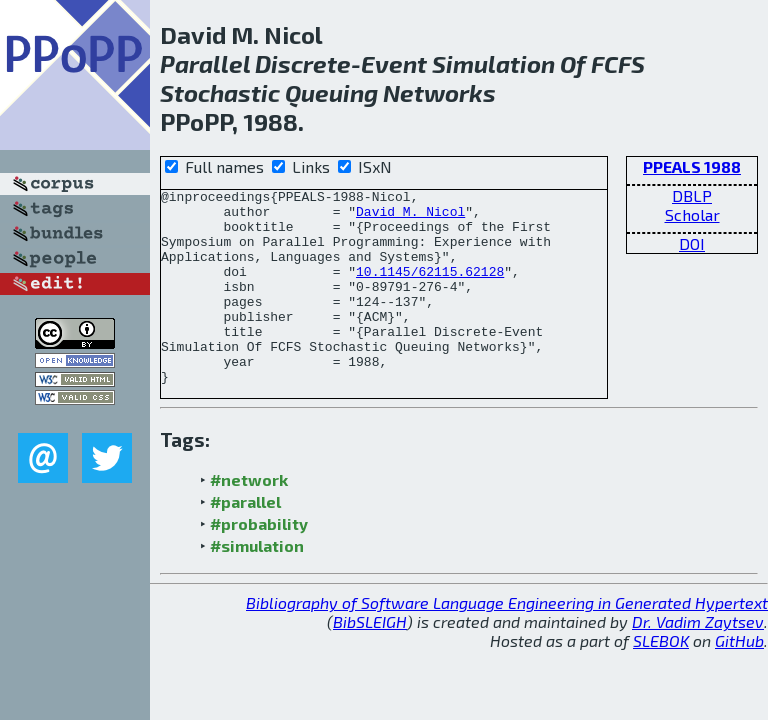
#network (249, 518)
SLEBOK (661, 679)
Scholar (692, 214)
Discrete (303, 63)
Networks (439, 92)
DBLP (692, 195)
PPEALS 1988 (692, 166)
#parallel (245, 540)
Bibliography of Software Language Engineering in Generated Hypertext (507, 641)
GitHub (739, 679)
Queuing (331, 92)
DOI (692, 243)
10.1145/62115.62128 (430, 289)
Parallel (205, 63)
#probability (259, 562)
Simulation (493, 63)
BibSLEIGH (370, 660)
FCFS (618, 63)
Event (394, 63)
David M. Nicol (410, 217)
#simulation (257, 584)
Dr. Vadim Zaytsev (698, 660)
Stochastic (220, 92)
